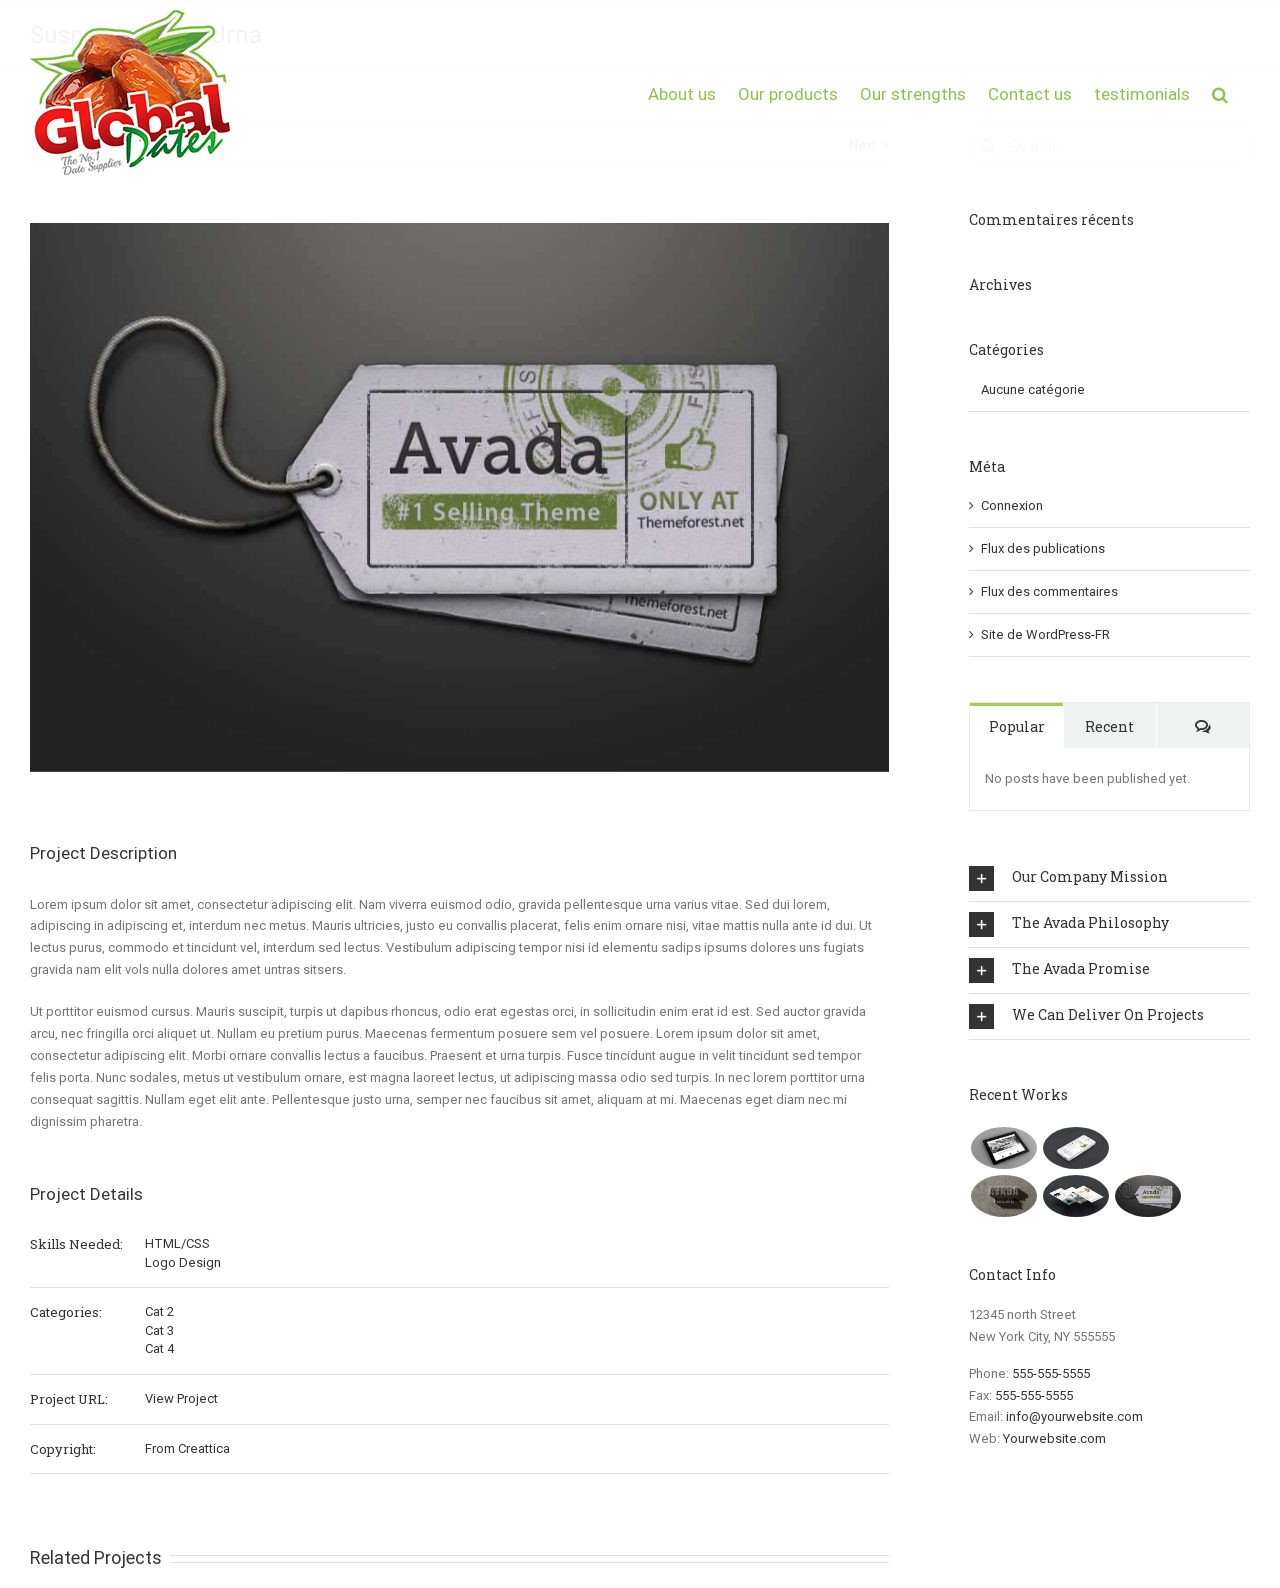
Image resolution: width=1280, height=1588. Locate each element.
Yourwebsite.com (1054, 1438)
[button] (1220, 92)
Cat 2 (159, 1311)
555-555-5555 (1051, 1373)
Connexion (1012, 505)
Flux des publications (1043, 548)
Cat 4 (159, 1348)
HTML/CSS (177, 1243)
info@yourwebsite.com (1074, 1416)
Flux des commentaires (1049, 591)
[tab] (1109, 878)
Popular (1017, 726)
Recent (1109, 726)
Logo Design (183, 1262)
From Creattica (187, 1448)
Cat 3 (159, 1330)
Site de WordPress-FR (1045, 634)
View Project (181, 1398)
